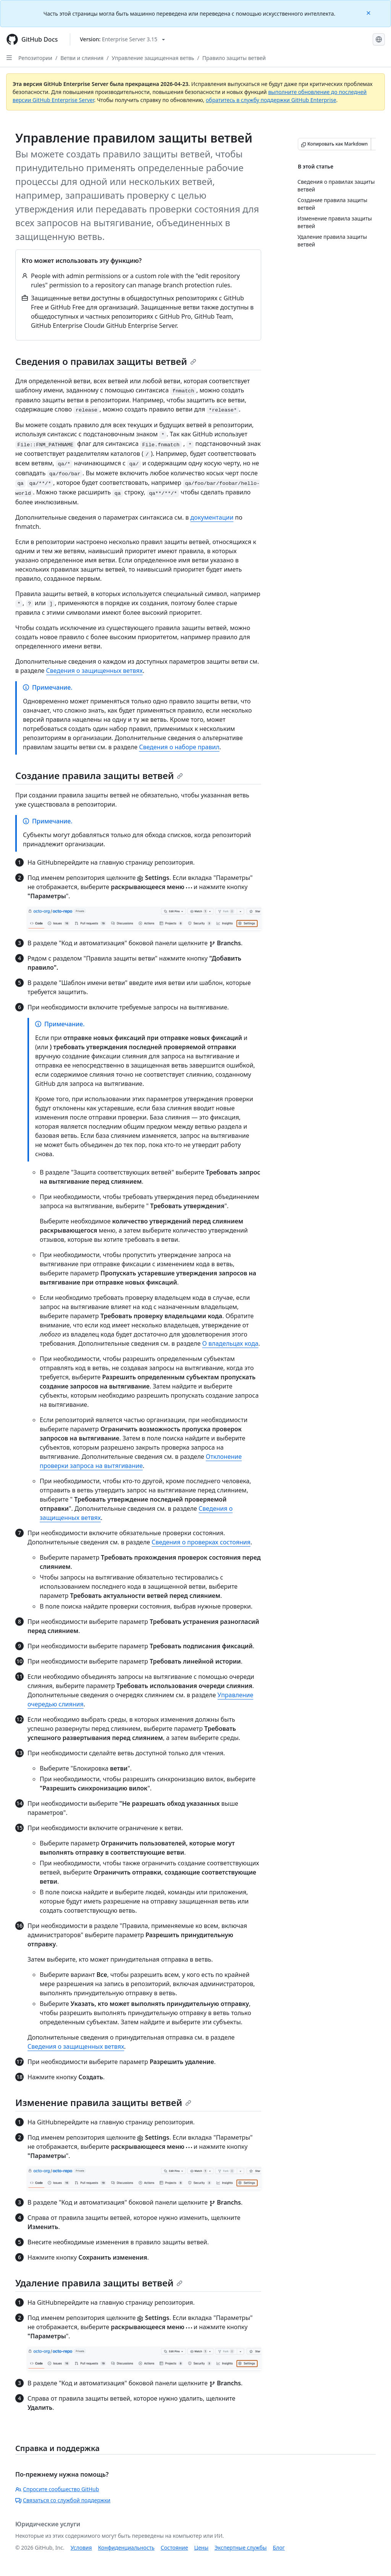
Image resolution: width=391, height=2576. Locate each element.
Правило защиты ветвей (234, 58)
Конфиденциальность (126, 2547)
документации (212, 517)
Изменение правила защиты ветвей (103, 2102)
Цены (201, 2547)
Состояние (174, 2547)
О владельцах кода (230, 1343)
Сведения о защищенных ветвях (94, 670)
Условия (81, 2547)
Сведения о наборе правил (179, 747)
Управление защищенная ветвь (152, 58)
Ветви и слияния (81, 58)
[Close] (369, 12)
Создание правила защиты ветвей (99, 775)
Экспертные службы (241, 2547)
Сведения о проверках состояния (201, 1542)
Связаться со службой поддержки (62, 2500)
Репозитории (35, 58)
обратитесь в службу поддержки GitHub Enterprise (271, 100)
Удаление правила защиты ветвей (99, 2282)
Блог (278, 2547)
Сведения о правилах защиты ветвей (105, 361)
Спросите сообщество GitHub (57, 2489)
